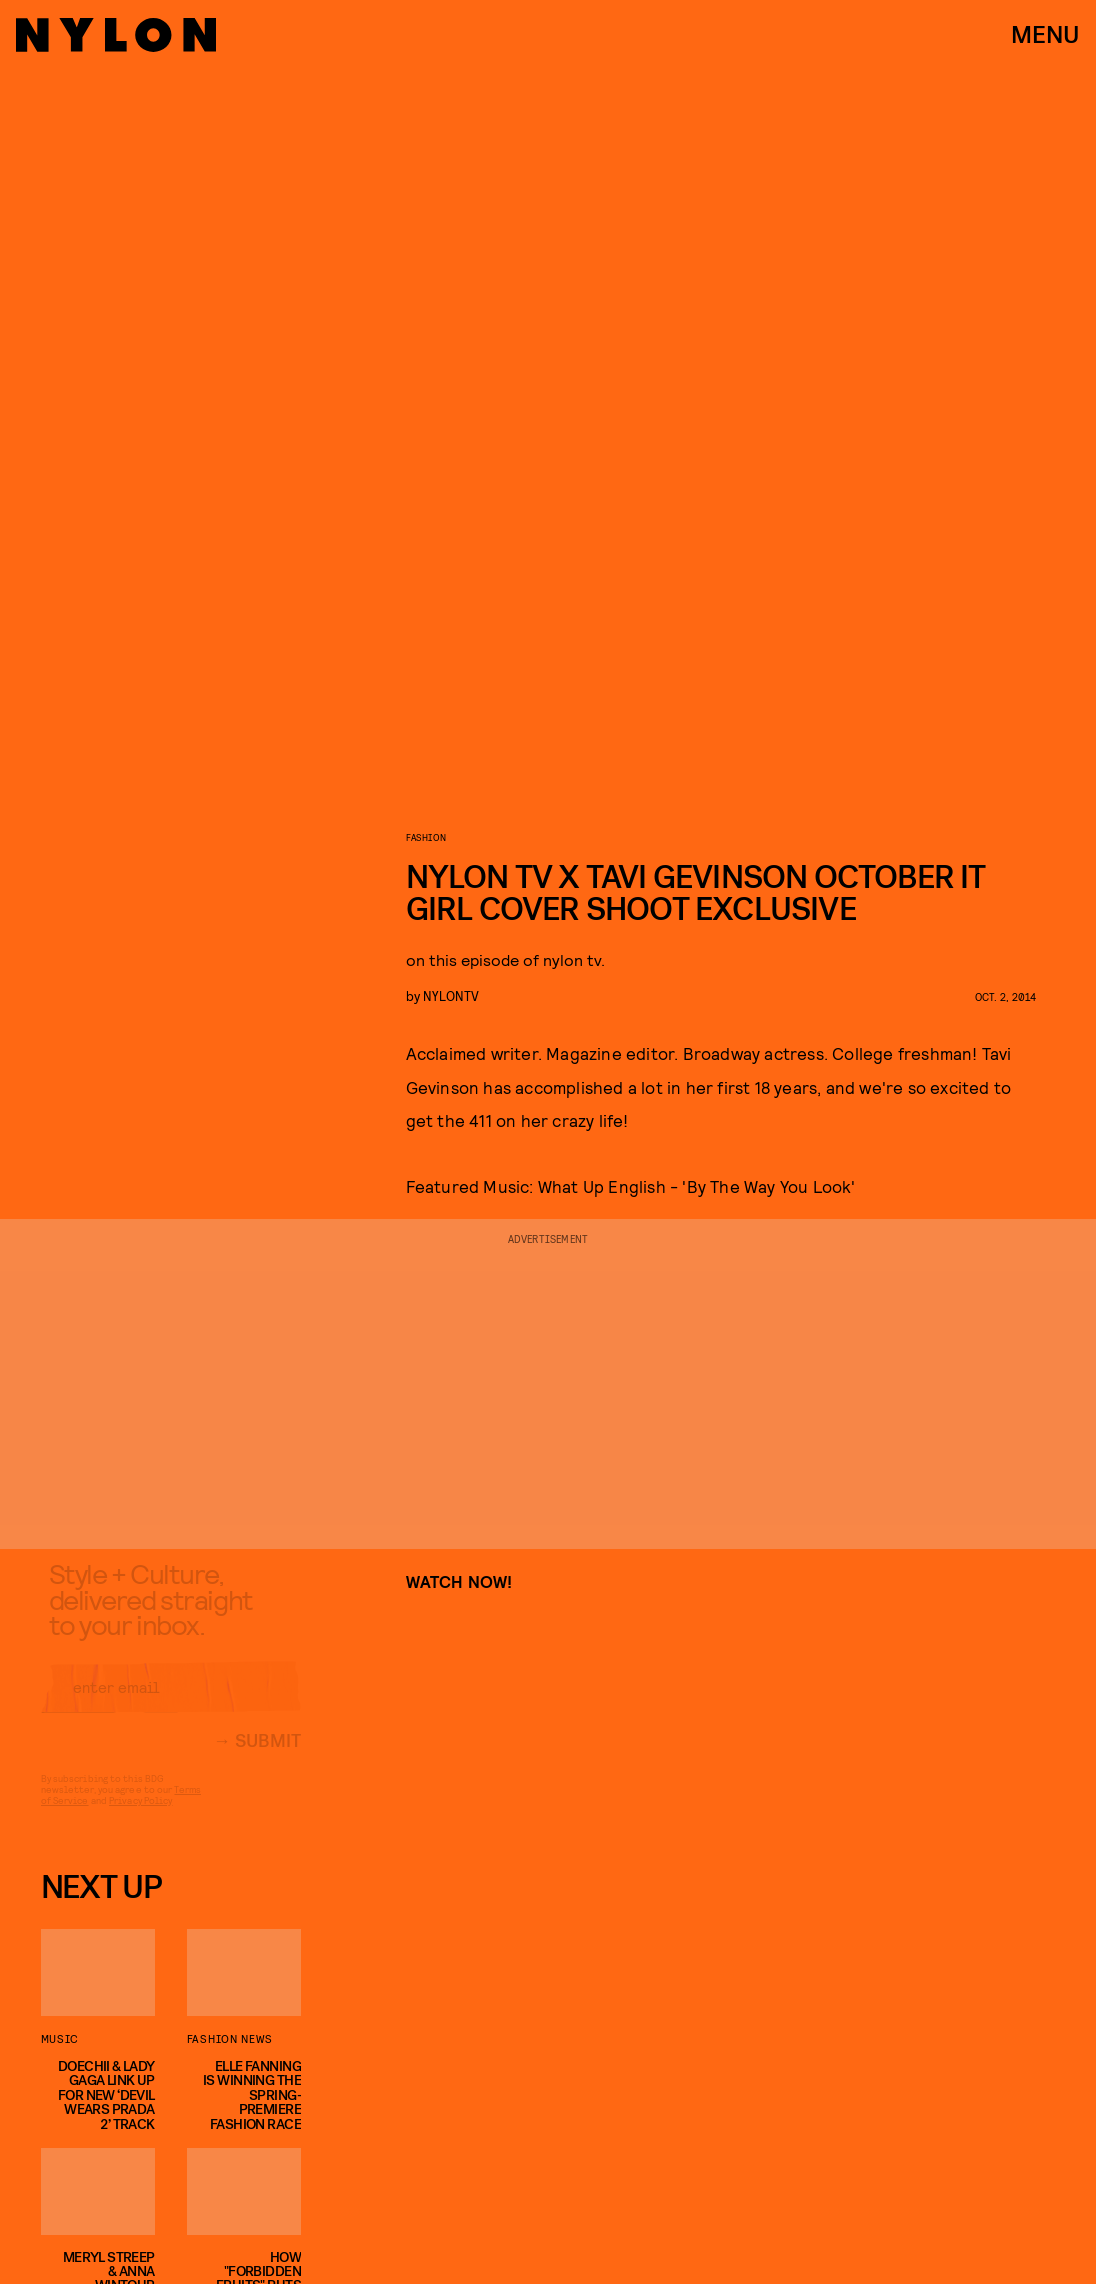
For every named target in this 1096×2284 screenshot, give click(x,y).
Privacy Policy (140, 1816)
